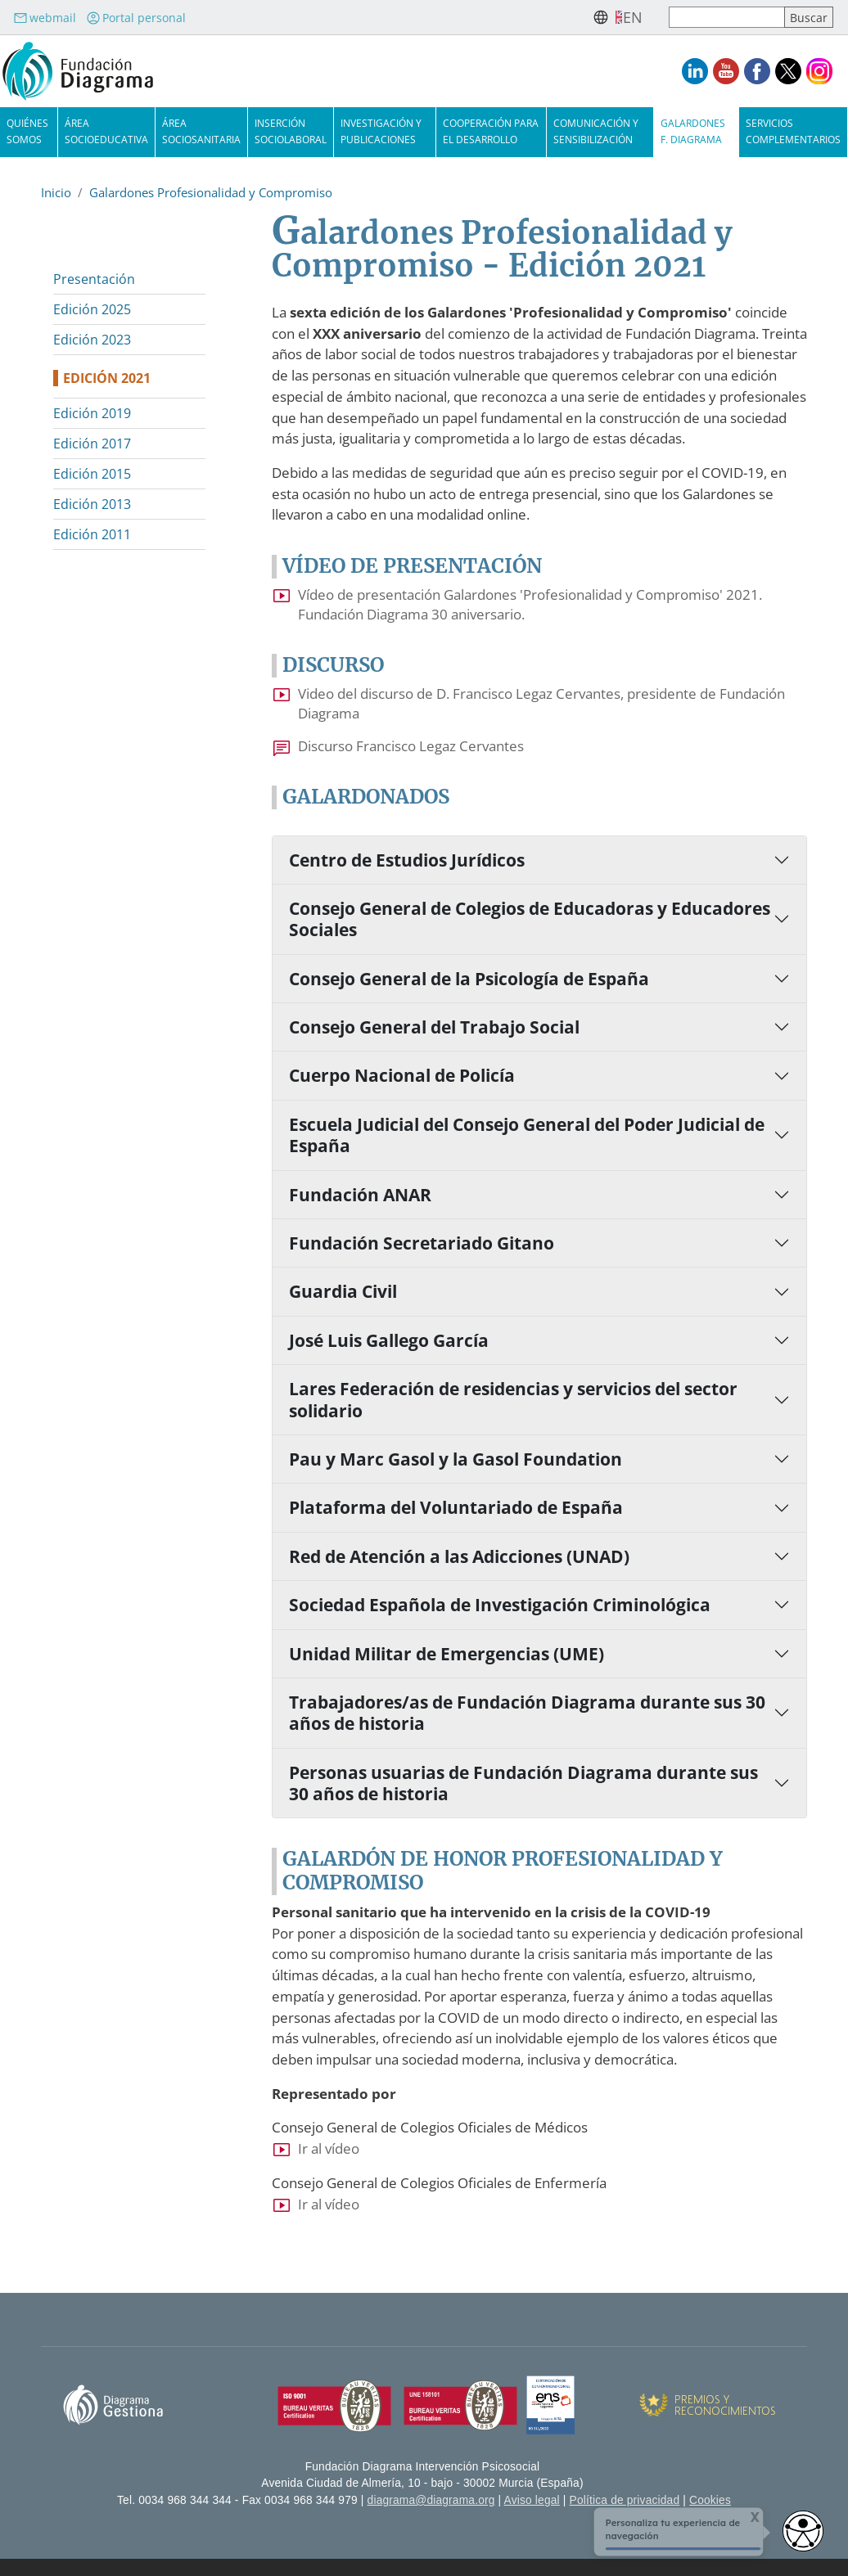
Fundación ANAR (360, 1194)
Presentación (94, 279)
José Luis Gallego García (389, 1340)
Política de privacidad (625, 2500)
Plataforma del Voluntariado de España (456, 1507)
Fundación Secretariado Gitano (421, 1243)
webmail (44, 17)
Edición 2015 (92, 474)
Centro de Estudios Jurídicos (407, 860)
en (633, 17)
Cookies (710, 2500)
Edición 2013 (92, 504)
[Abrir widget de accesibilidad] (803, 2531)
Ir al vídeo (328, 2148)
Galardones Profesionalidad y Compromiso (210, 192)
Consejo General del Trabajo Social (434, 1027)
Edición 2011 (92, 534)
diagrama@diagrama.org (431, 2500)
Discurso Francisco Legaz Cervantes (411, 745)
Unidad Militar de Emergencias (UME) (446, 1653)
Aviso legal (532, 2500)
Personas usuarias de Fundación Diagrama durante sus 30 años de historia (523, 1783)
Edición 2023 (92, 340)
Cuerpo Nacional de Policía (402, 1075)
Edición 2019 (92, 413)
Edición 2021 (107, 378)
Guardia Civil (343, 1291)
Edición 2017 (92, 444)
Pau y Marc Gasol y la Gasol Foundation (455, 1459)
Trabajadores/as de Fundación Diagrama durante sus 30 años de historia (527, 1713)
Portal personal (136, 17)
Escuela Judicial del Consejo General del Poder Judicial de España (527, 1135)
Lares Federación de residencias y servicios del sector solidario (513, 1399)
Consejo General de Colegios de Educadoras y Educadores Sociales (529, 919)
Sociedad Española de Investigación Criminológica (499, 1604)
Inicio (56, 192)
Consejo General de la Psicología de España (469, 978)
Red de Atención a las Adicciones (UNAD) (459, 1556)
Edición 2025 (92, 309)
